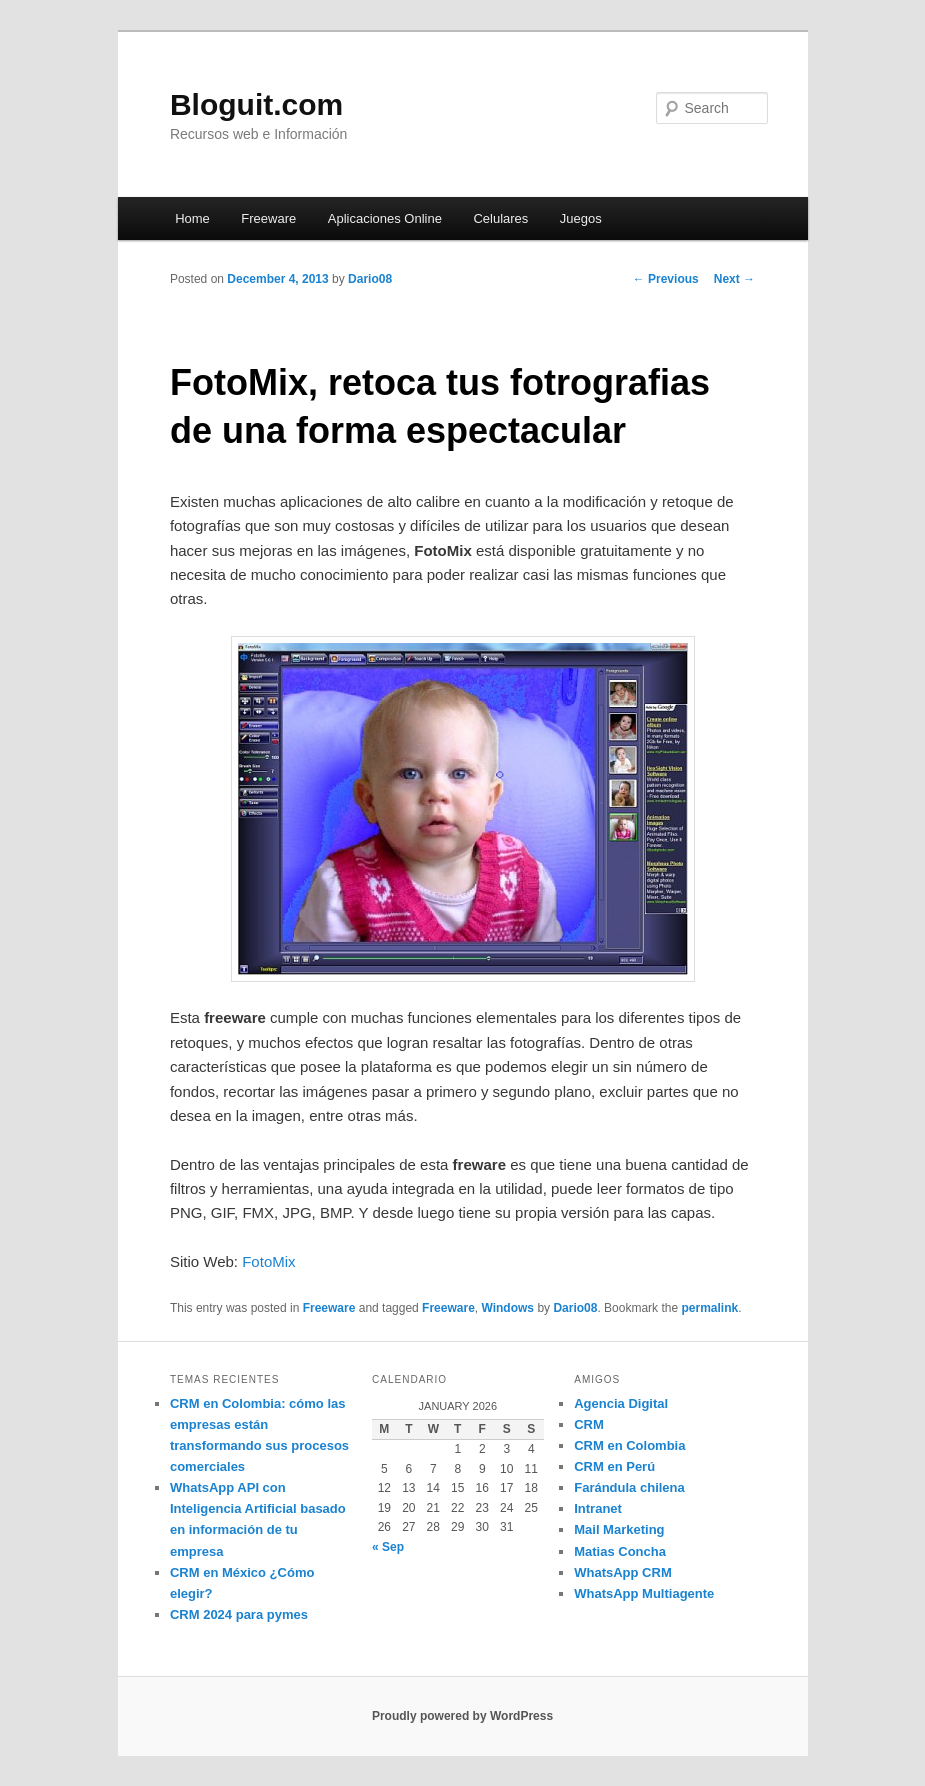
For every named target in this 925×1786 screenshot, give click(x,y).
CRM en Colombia (629, 1445)
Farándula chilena (629, 1487)
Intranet (598, 1508)
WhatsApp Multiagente (644, 1593)
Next (734, 279)
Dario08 (370, 279)
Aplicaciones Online (385, 218)
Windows (507, 1308)
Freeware (268, 218)
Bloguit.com (256, 104)
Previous (666, 279)
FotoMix (268, 1261)
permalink (709, 1308)
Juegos (581, 218)
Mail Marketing (619, 1529)
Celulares (500, 218)
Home (192, 218)
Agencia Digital (621, 1403)
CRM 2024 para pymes (239, 1614)
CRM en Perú (614, 1466)
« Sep (388, 1547)
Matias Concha (620, 1551)
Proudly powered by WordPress (462, 1716)
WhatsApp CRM (623, 1572)
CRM (589, 1424)
